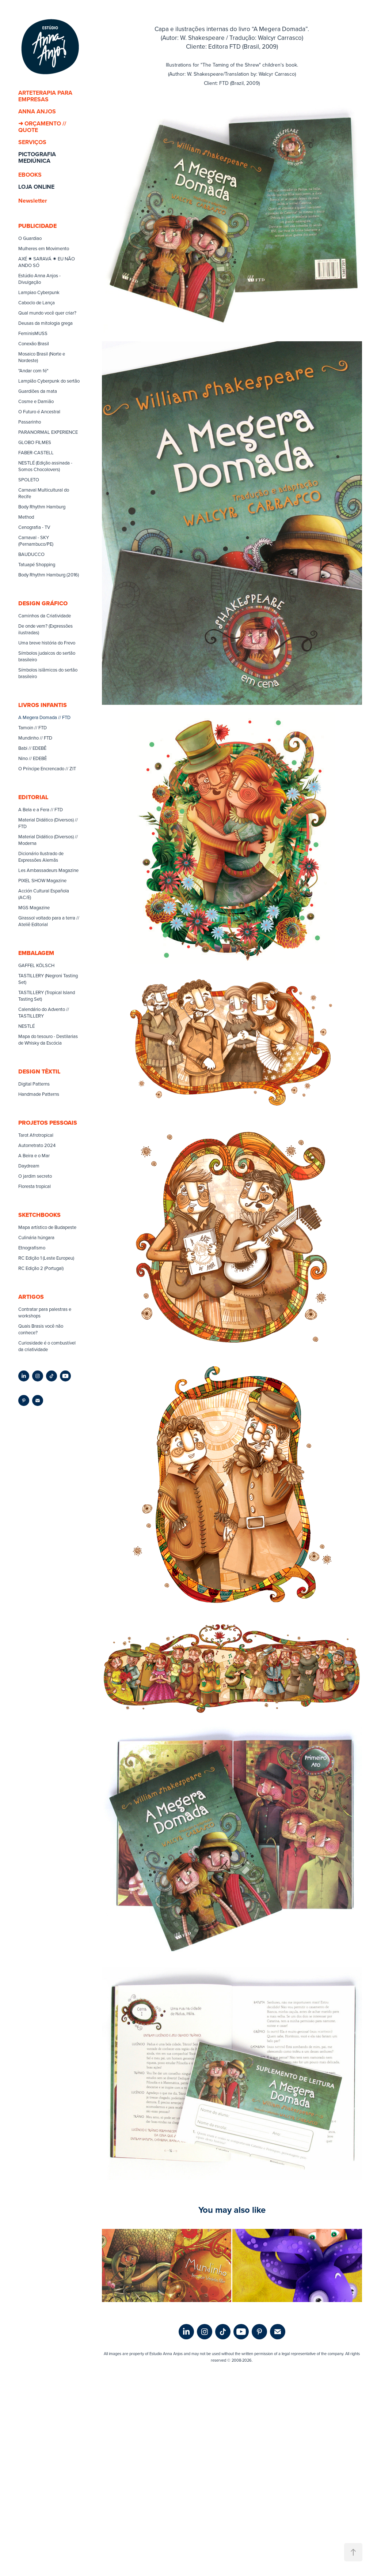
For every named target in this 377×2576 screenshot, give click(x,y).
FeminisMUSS (32, 333)
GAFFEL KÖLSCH (36, 965)
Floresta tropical (34, 1186)
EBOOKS (30, 174)
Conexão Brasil (33, 343)
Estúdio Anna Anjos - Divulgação (39, 278)
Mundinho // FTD (35, 737)
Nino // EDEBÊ (32, 758)
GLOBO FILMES (34, 442)
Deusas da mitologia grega (45, 323)
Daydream (28, 1165)
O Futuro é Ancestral (39, 411)
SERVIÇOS (32, 142)
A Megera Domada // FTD (44, 717)
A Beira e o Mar (34, 1155)
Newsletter (32, 200)
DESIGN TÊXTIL (39, 1071)
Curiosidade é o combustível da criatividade (47, 1346)
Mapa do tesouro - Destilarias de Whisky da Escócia (48, 1039)
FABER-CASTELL (36, 452)
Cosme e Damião (36, 401)
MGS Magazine (34, 907)
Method (26, 517)
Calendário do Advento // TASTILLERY (43, 1012)
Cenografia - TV (34, 527)
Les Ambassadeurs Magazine (48, 870)
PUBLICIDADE (37, 226)
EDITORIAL (33, 797)
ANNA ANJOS (37, 111)
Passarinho (29, 421)
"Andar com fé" (33, 370)
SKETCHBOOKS (39, 1215)
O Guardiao (30, 238)
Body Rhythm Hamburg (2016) (48, 574)
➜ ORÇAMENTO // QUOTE (42, 126)
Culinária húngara (36, 1237)
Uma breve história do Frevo (46, 642)
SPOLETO (28, 479)
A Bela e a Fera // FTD (40, 809)
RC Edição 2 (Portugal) (41, 1268)
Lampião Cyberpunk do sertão (49, 380)
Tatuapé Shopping (36, 564)
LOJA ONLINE (36, 187)
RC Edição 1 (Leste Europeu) (46, 1258)
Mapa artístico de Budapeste (47, 1227)
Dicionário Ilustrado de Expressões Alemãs (41, 856)
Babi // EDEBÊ (32, 748)
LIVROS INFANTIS (42, 705)
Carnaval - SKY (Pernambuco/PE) (35, 540)
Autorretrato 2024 (37, 1145)
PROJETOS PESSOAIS (47, 1122)
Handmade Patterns (38, 1094)
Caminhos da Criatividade (44, 615)
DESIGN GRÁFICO (43, 603)
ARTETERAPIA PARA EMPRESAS (45, 96)
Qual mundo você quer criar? (47, 312)
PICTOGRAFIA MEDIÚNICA (37, 157)
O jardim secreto (35, 1176)
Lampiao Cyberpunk (39, 292)
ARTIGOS (31, 1297)
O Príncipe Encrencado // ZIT (47, 768)
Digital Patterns (34, 1083)
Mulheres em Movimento (43, 248)
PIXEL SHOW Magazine (42, 880)
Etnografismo (31, 1247)
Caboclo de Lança (36, 302)
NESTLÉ (26, 1026)
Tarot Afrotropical (35, 1135)
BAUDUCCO (31, 554)
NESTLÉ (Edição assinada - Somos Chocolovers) (45, 466)
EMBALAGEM (36, 953)
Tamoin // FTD (32, 727)
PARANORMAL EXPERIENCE (48, 432)
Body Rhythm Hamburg (41, 506)
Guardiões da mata (37, 391)
